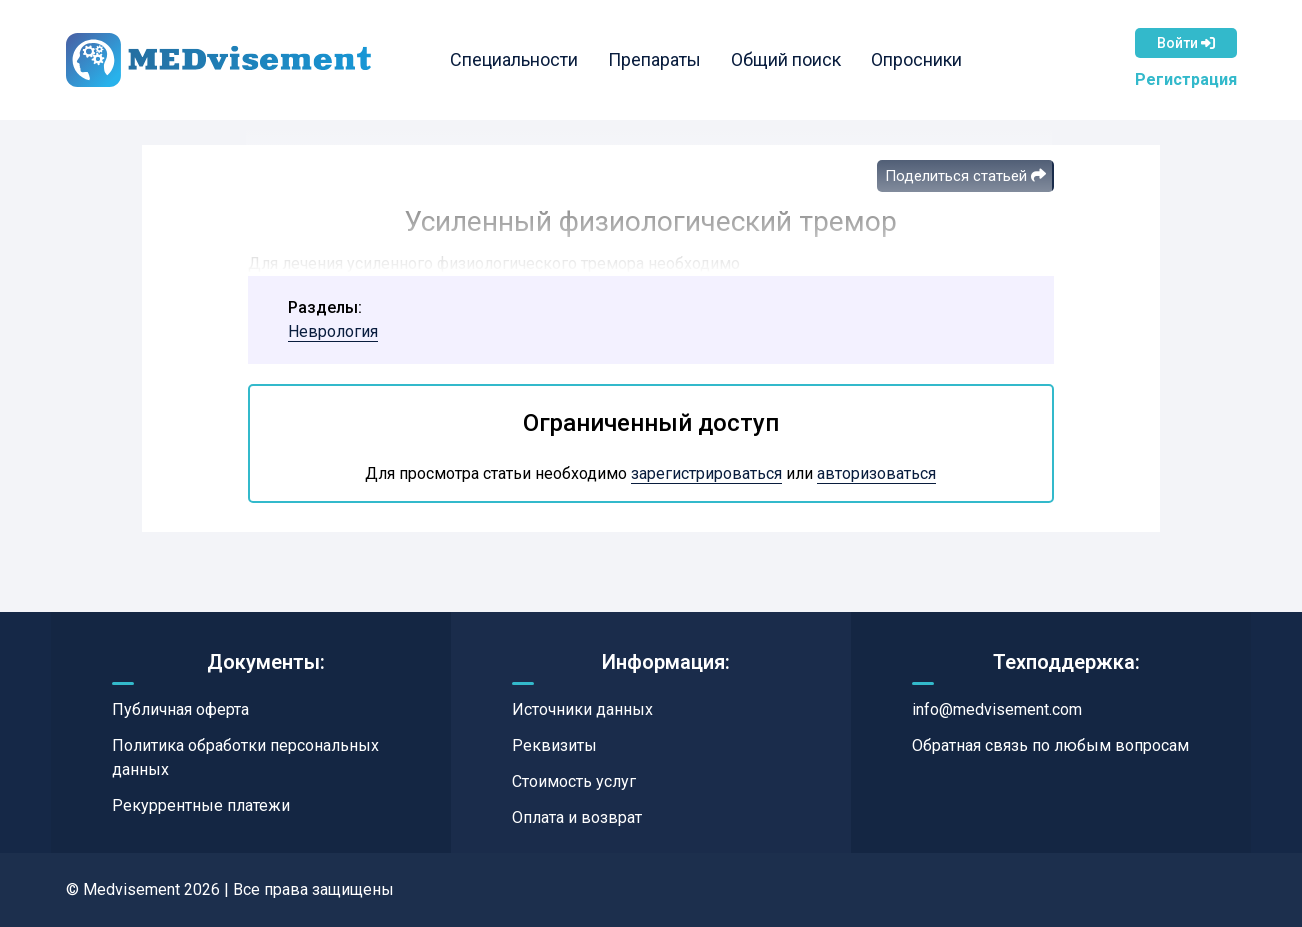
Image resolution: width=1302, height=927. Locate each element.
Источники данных (582, 709)
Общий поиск (786, 59)
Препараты (654, 59)
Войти (1186, 43)
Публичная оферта (180, 709)
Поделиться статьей (965, 176)
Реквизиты (554, 745)
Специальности (514, 59)
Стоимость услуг (574, 781)
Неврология (333, 331)
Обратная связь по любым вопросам (1050, 745)
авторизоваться (876, 473)
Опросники (916, 59)
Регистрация (1186, 79)
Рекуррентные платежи (201, 805)
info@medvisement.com (997, 709)
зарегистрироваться (706, 473)
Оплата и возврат (577, 817)
